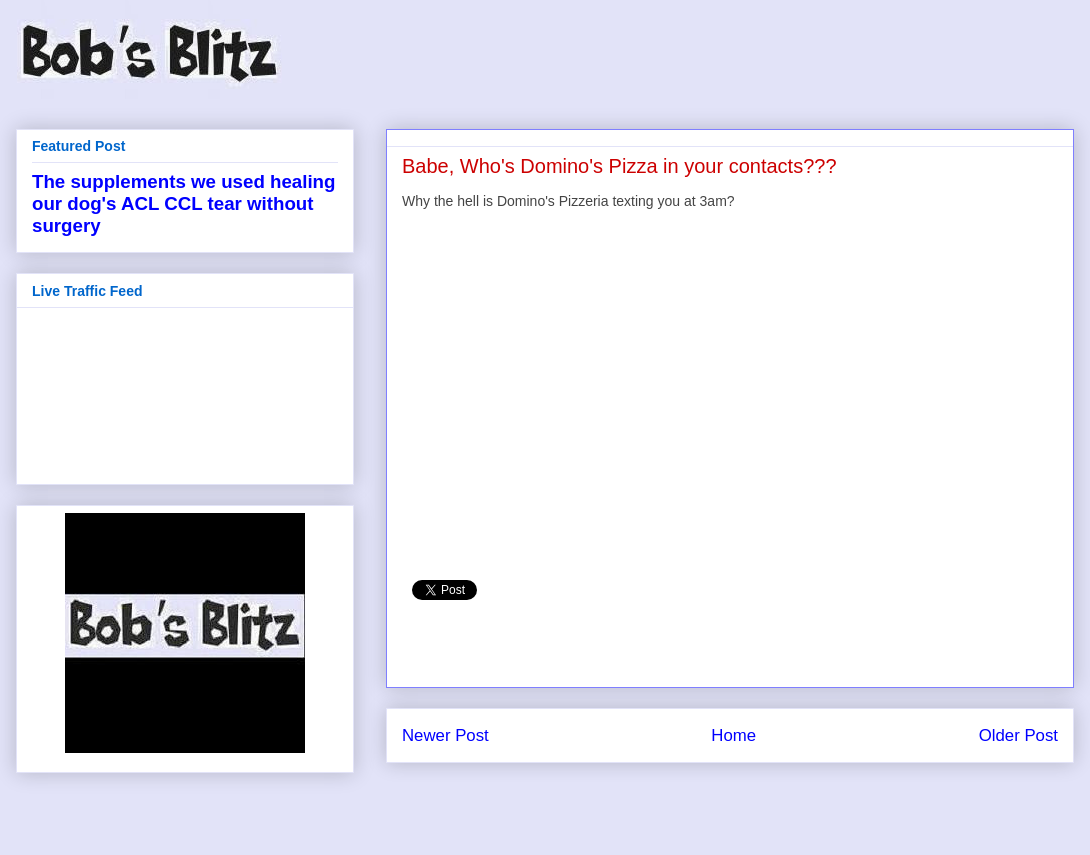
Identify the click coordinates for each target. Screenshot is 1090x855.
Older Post (1018, 735)
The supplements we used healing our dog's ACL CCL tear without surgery (183, 203)
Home (733, 735)
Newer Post (445, 735)
